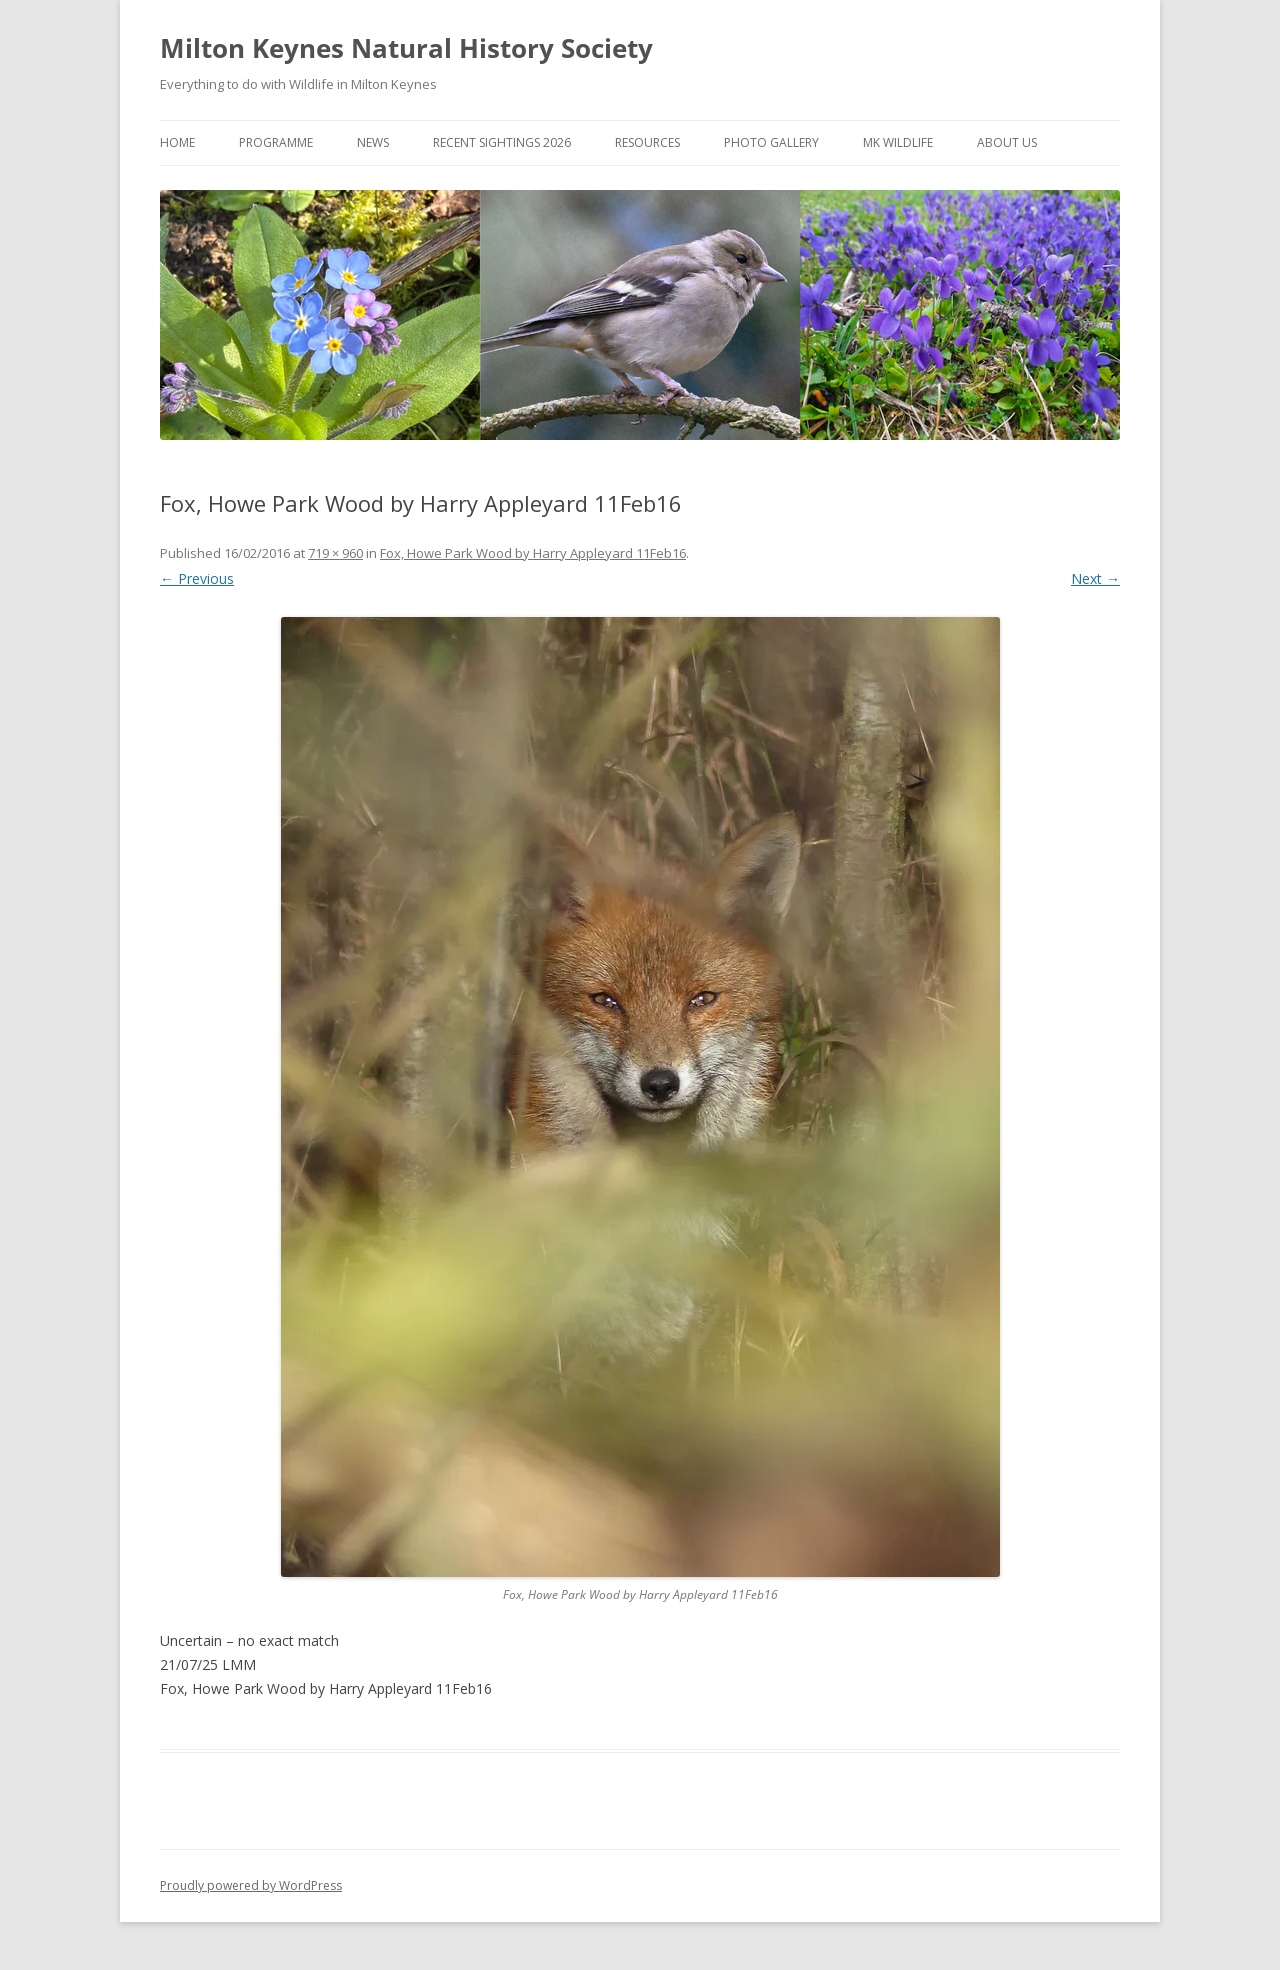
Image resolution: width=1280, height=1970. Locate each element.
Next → (1095, 578)
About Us (1007, 142)
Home (177, 142)
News (373, 142)
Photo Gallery (771, 142)
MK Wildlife (898, 142)
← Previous (197, 578)
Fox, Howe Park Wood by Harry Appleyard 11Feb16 (533, 553)
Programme (276, 142)
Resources (647, 142)
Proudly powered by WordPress (251, 1885)
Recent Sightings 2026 (502, 142)
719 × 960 (335, 553)
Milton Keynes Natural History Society (406, 48)
